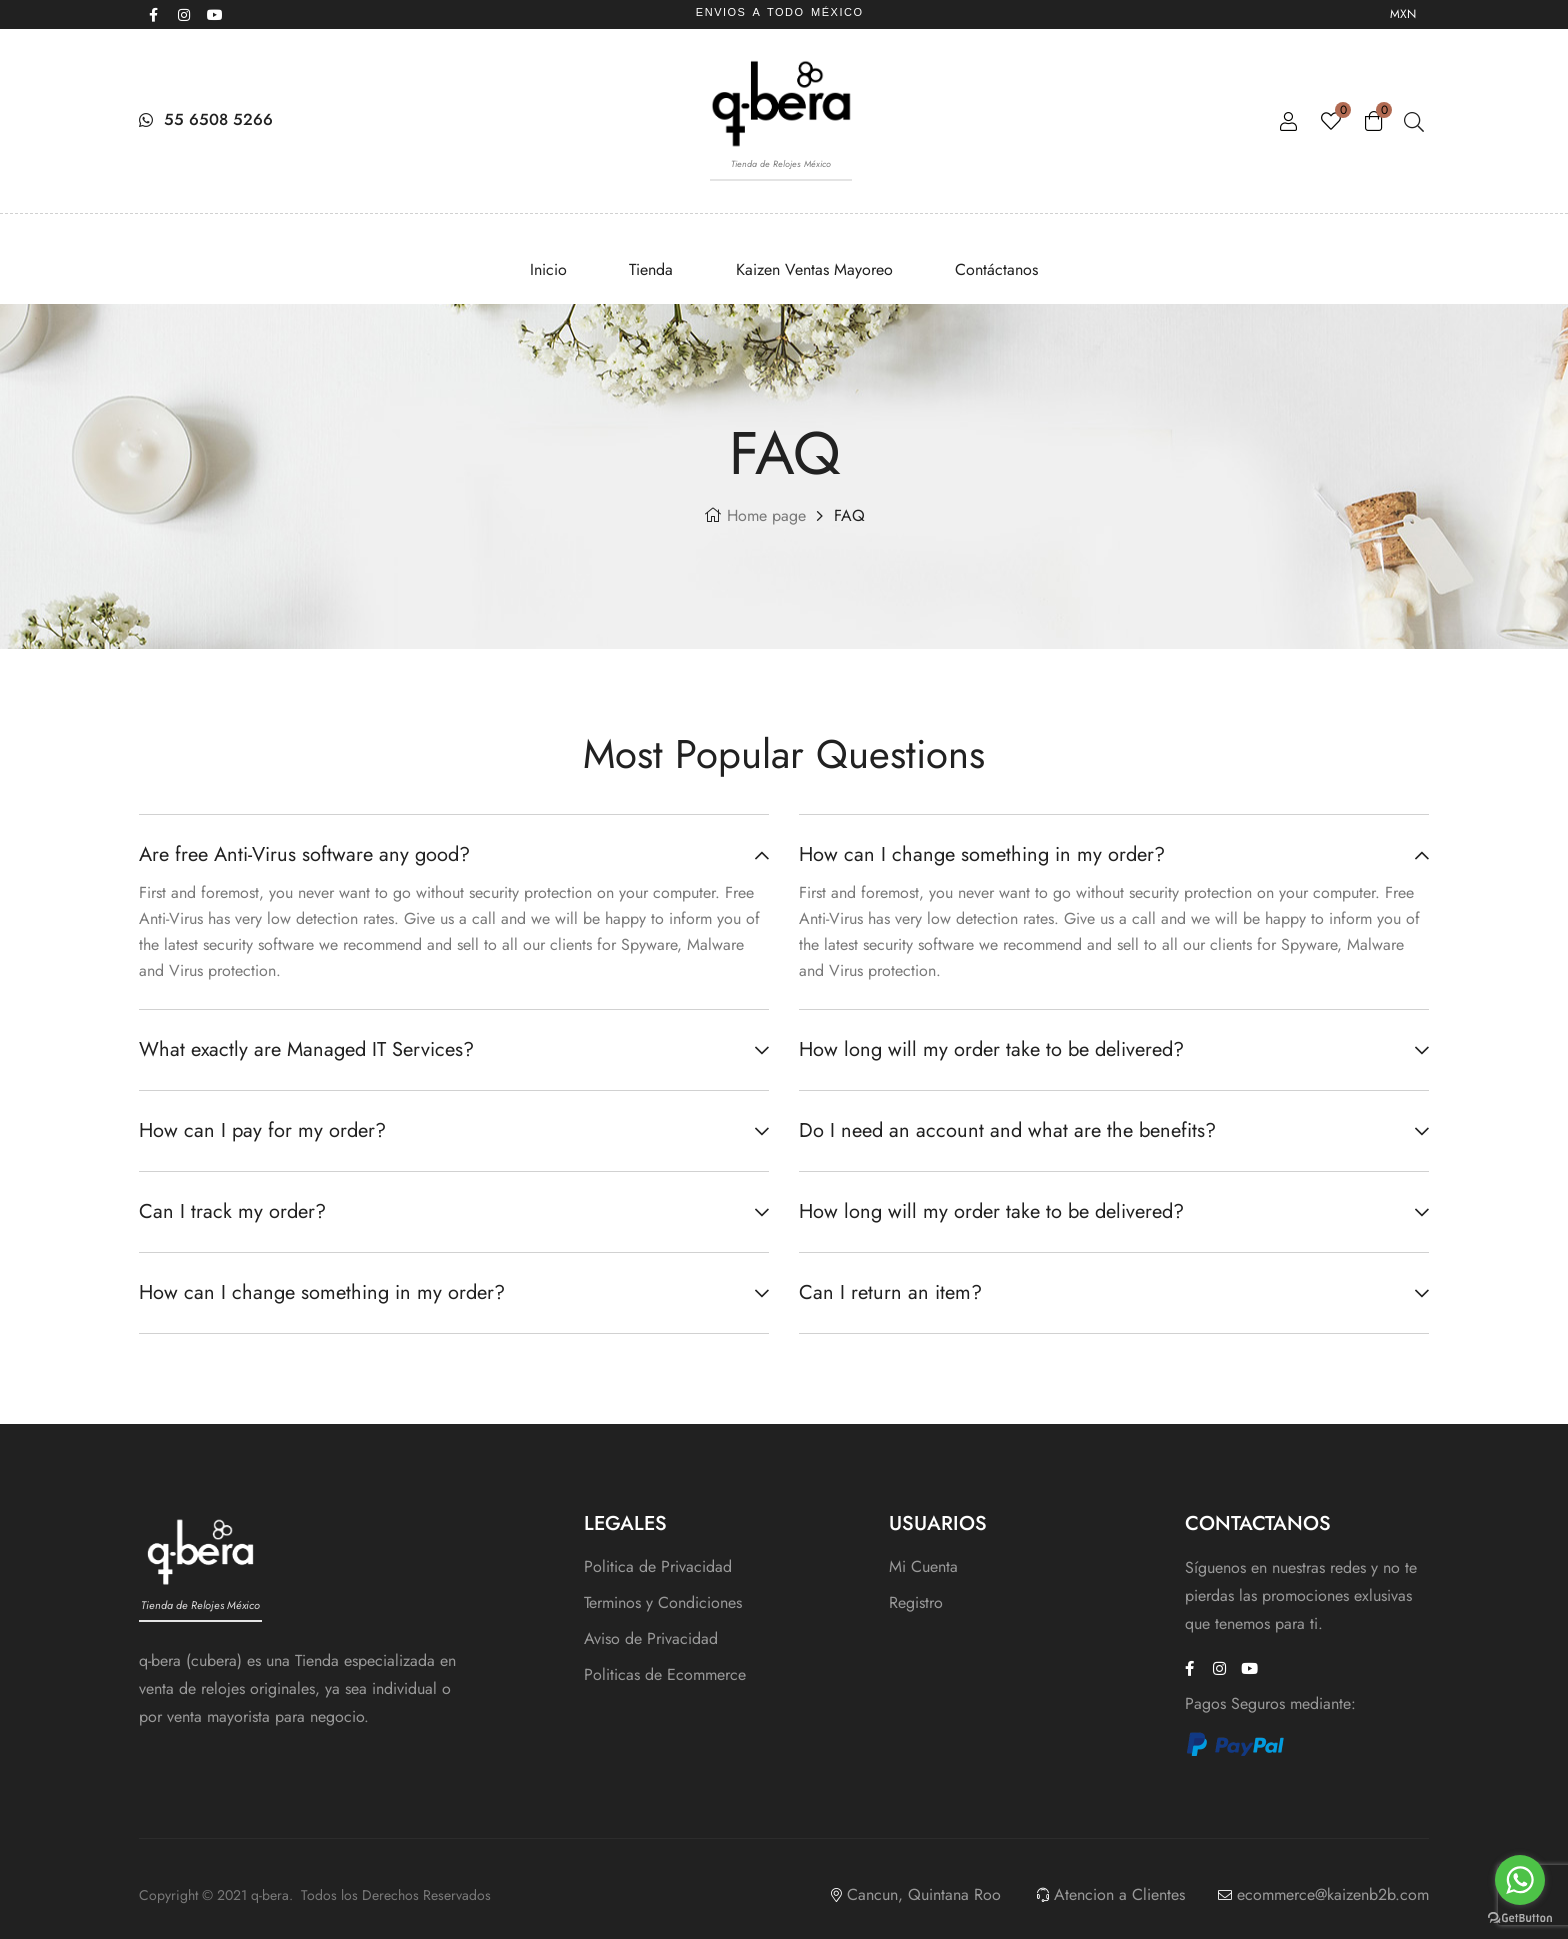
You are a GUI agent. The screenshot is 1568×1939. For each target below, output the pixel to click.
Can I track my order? (232, 1211)
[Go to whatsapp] (1520, 1880)
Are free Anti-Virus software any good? (304, 854)
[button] (454, 857)
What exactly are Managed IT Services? (306, 1049)
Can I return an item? (890, 1292)
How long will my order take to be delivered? (991, 1049)
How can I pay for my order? (262, 1130)
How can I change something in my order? (322, 1292)
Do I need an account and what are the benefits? (1007, 1130)
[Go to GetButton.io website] (1520, 1918)
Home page (766, 515)
